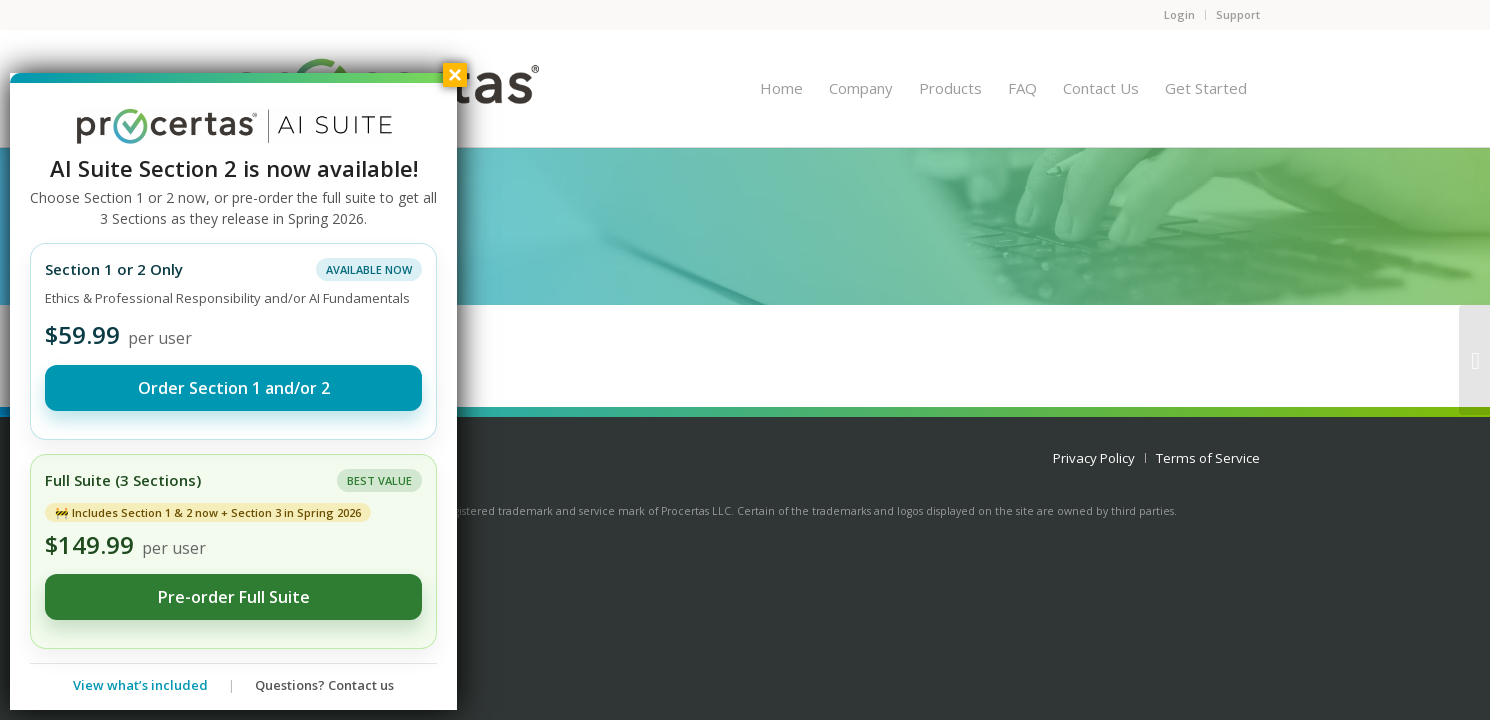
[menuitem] (781, 88)
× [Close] (455, 75)
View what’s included (140, 685)
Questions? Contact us (324, 685)
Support (1238, 14)
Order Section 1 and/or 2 (234, 388)
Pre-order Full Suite (234, 597)
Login (1179, 14)
